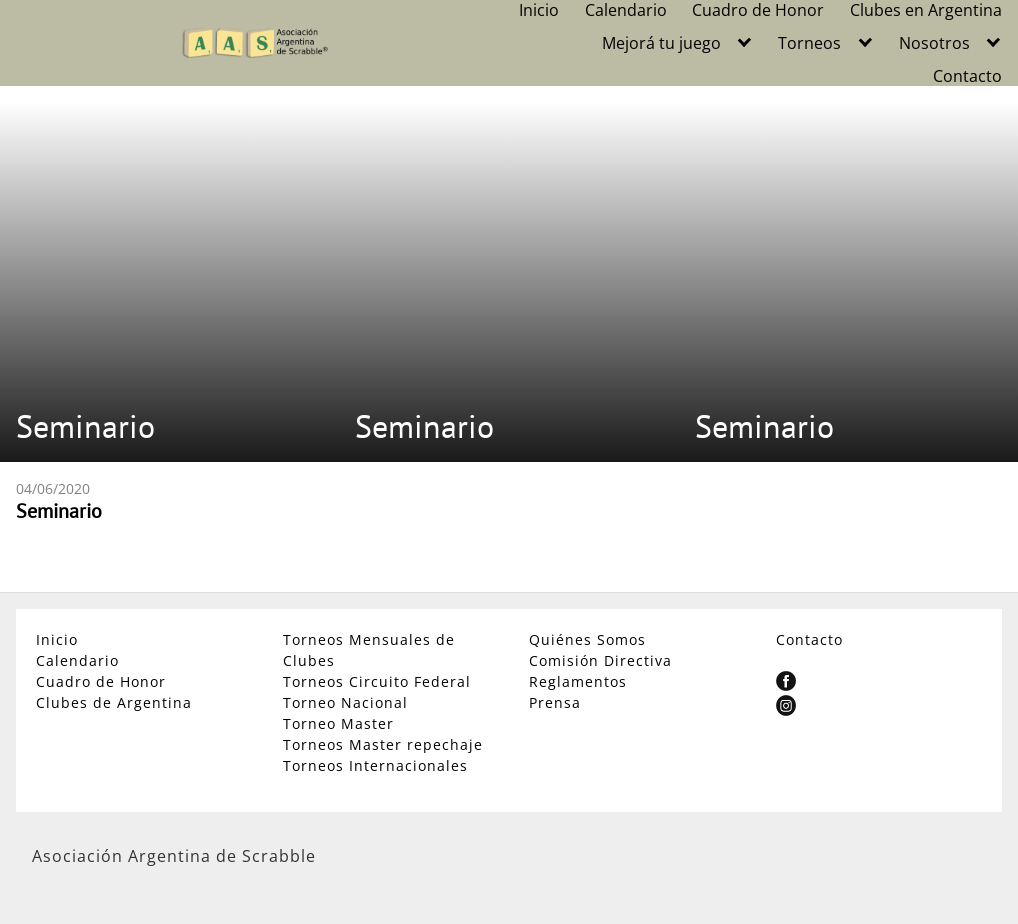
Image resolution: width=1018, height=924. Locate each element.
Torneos (809, 43)
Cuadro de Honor (758, 10)
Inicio (539, 10)
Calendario (626, 10)
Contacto (967, 76)
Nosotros (934, 43)
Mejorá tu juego (661, 43)
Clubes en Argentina (926, 10)
